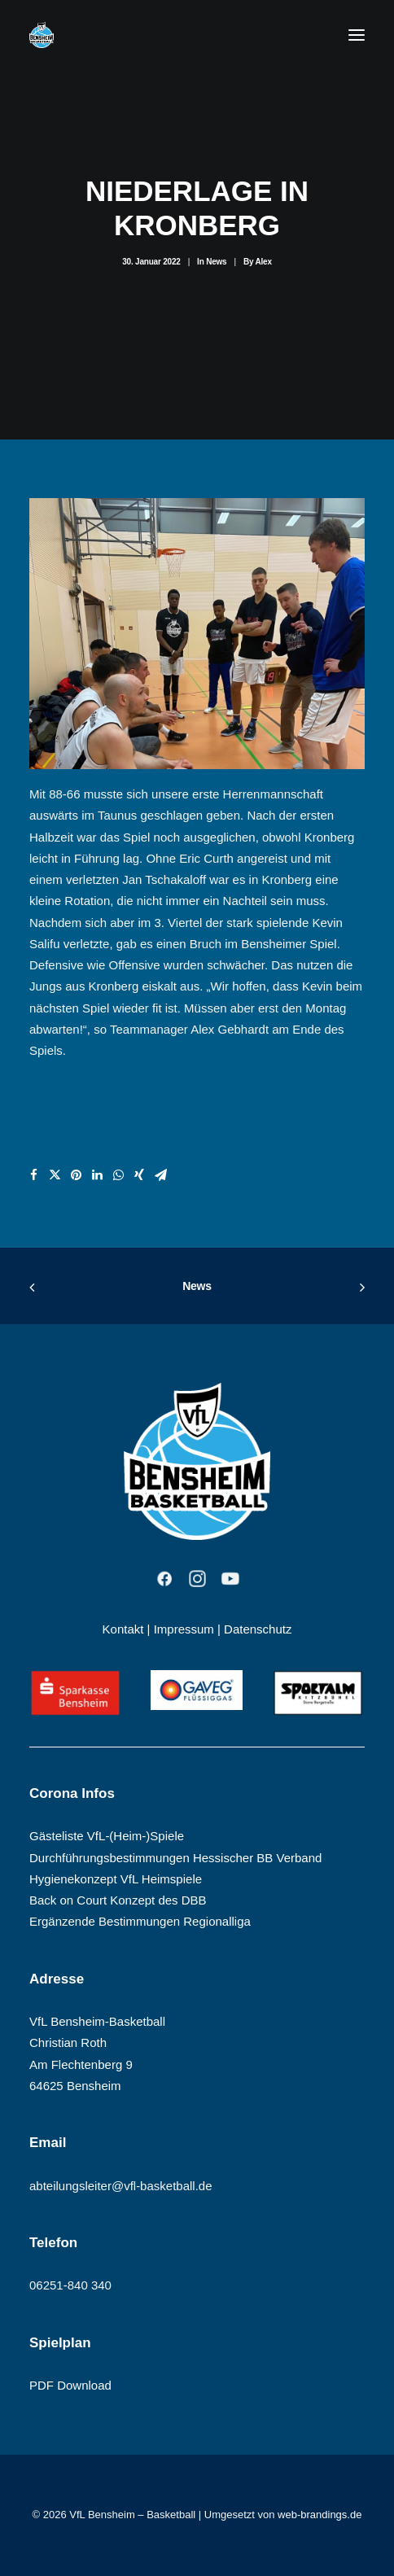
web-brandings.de (319, 2514)
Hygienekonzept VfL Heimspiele (115, 1879)
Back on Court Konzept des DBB (118, 1900)
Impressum (184, 1629)
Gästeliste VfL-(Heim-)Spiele (106, 1836)
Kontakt (123, 1629)
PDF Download (70, 2385)
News (216, 261)
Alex (263, 261)
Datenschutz (257, 1629)
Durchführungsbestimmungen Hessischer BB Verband (175, 1858)
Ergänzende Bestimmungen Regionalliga (140, 1921)
